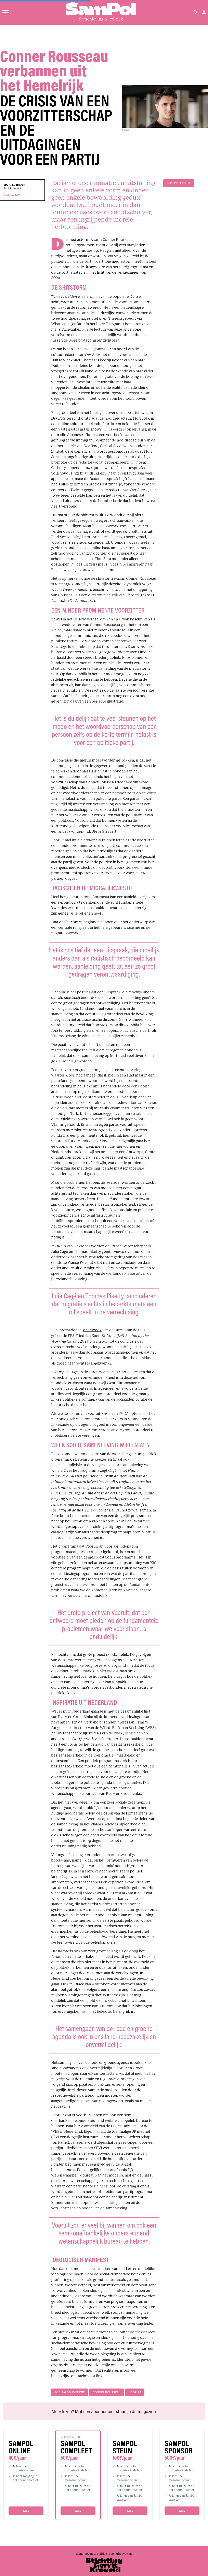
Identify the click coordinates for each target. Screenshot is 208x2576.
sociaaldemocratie (69, 2392)
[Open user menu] (204, 12)
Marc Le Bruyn (14, 185)
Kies (26, 2511)
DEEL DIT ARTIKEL (179, 183)
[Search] (195, 12)
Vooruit (135, 2392)
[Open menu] (5, 12)
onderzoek (92, 1330)
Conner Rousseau (106, 2392)
